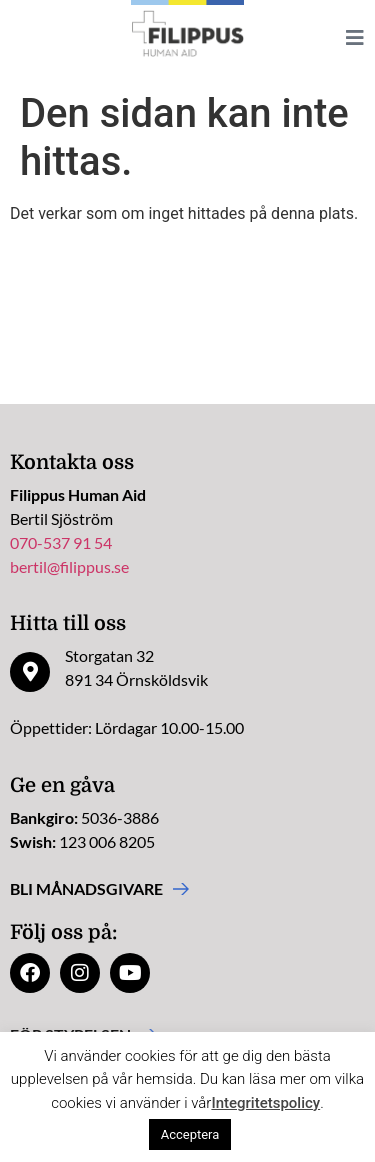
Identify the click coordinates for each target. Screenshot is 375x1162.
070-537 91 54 (61, 542)
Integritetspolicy (265, 1103)
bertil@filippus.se (69, 566)
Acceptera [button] (190, 1134)
